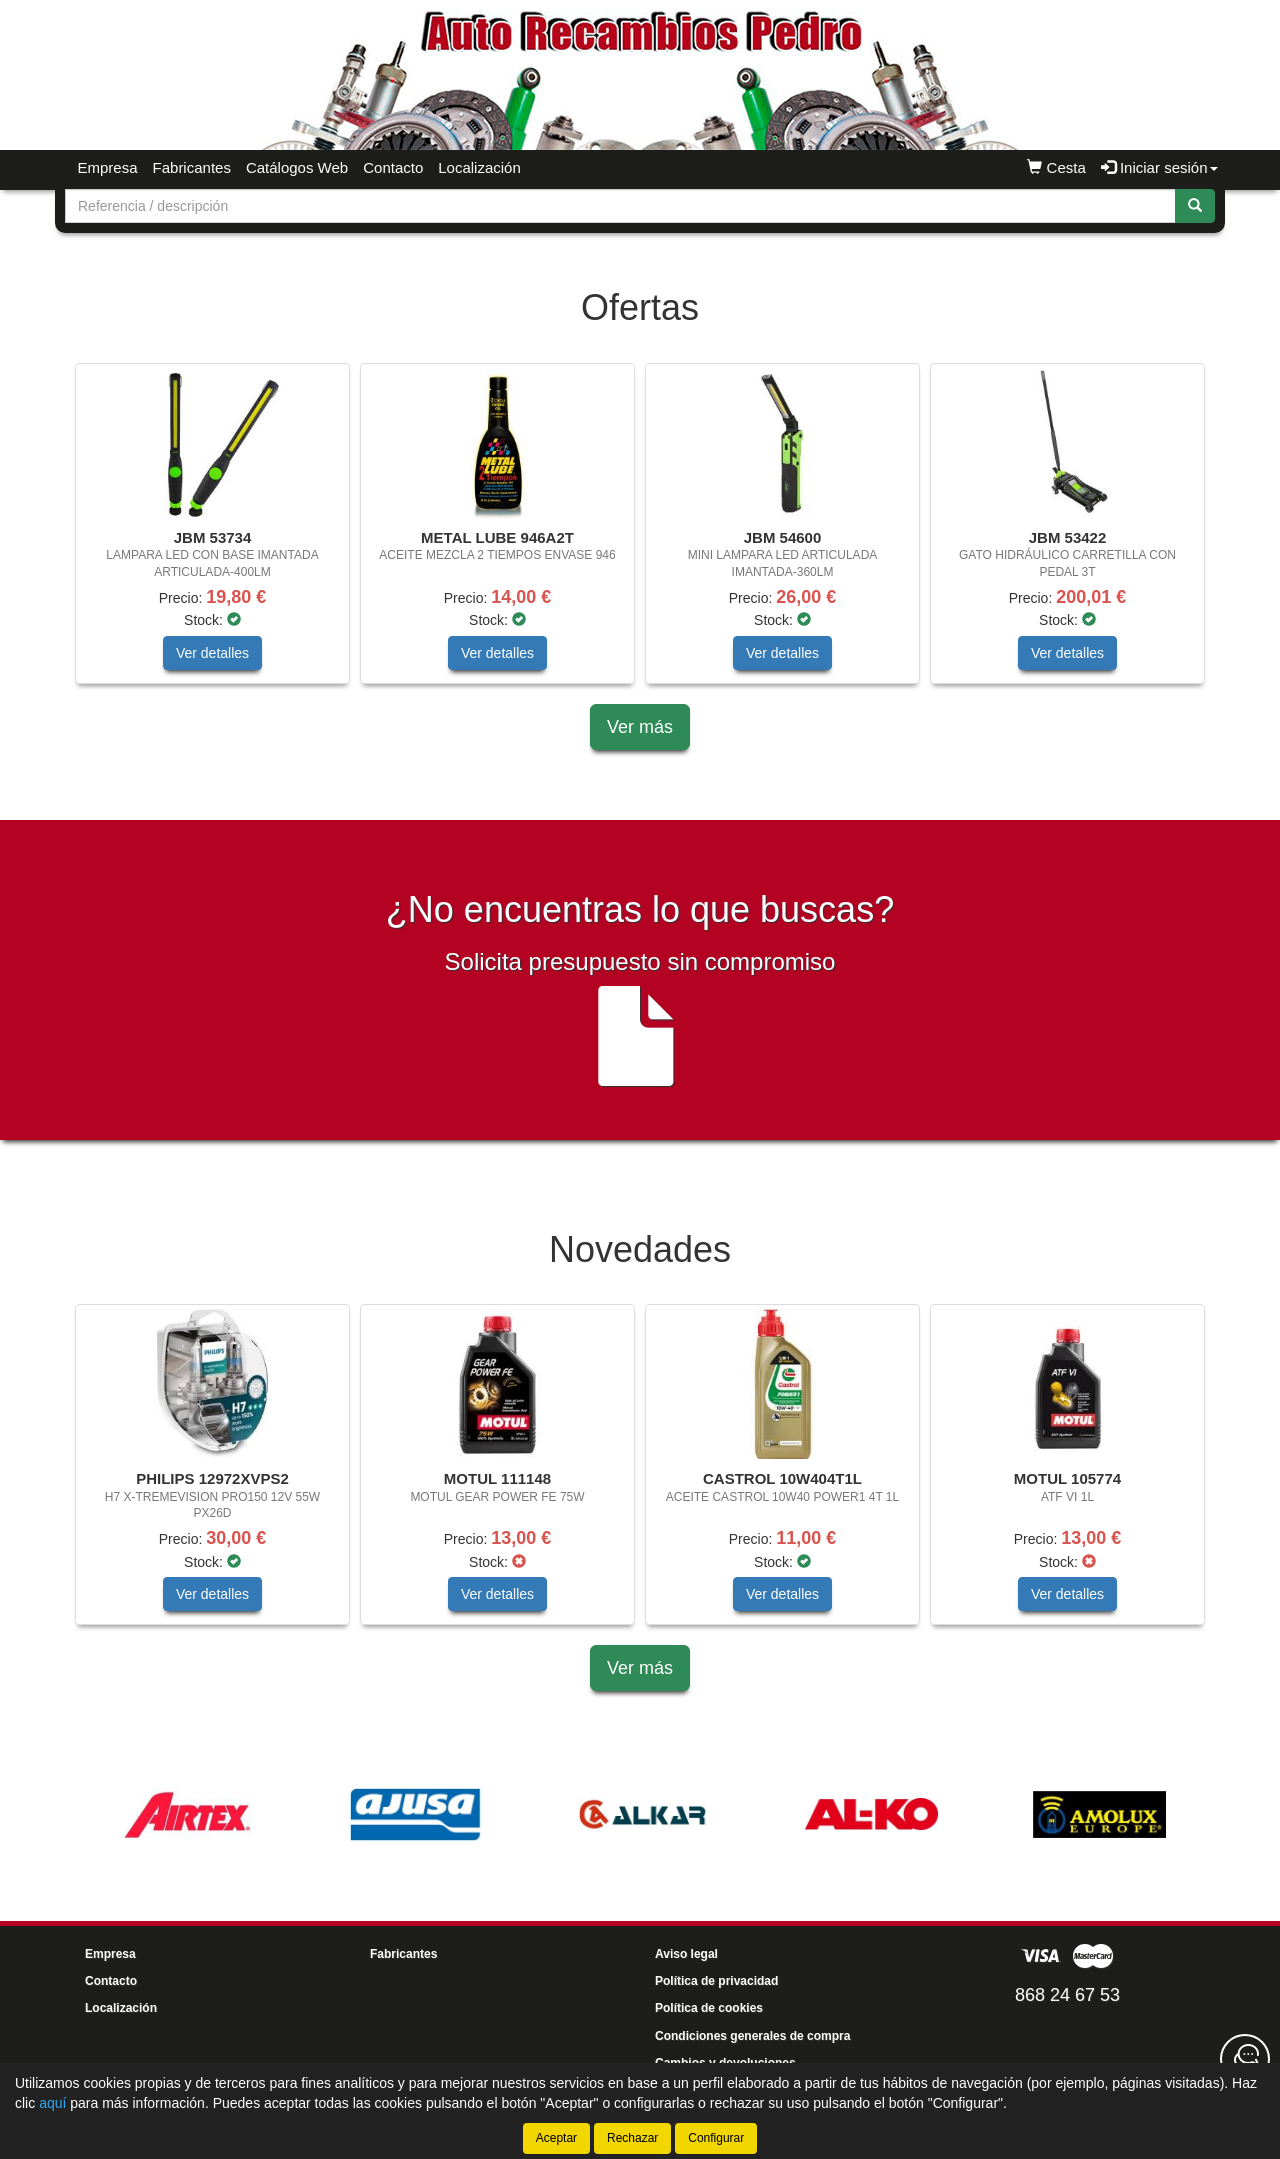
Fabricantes (192, 167)
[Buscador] (620, 206)
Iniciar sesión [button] (1159, 167)
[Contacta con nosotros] (1245, 2059)
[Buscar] (1195, 206)
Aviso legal (686, 1954)
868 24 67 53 (1067, 1995)
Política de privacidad (716, 1981)
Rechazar (632, 2138)
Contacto (393, 167)
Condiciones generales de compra (752, 2036)
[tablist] (640, 533)
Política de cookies (709, 2008)
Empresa (108, 167)
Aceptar (556, 2138)
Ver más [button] (640, 727)
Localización (479, 167)
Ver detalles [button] (212, 653)
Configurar (716, 2138)
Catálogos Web (297, 167)
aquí (52, 2103)
